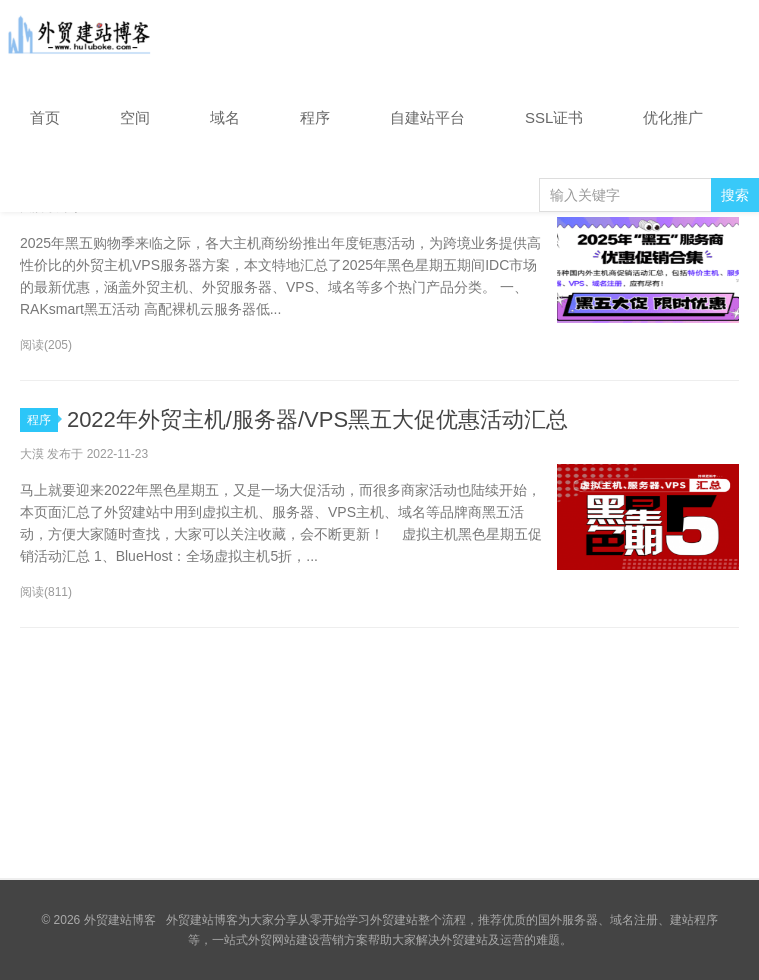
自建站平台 (427, 117)
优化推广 (673, 117)
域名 (225, 117)
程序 (315, 117)
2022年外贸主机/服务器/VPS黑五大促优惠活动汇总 (317, 419)
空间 (135, 117)
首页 (45, 117)
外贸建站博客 (80, 39)
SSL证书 (554, 117)
